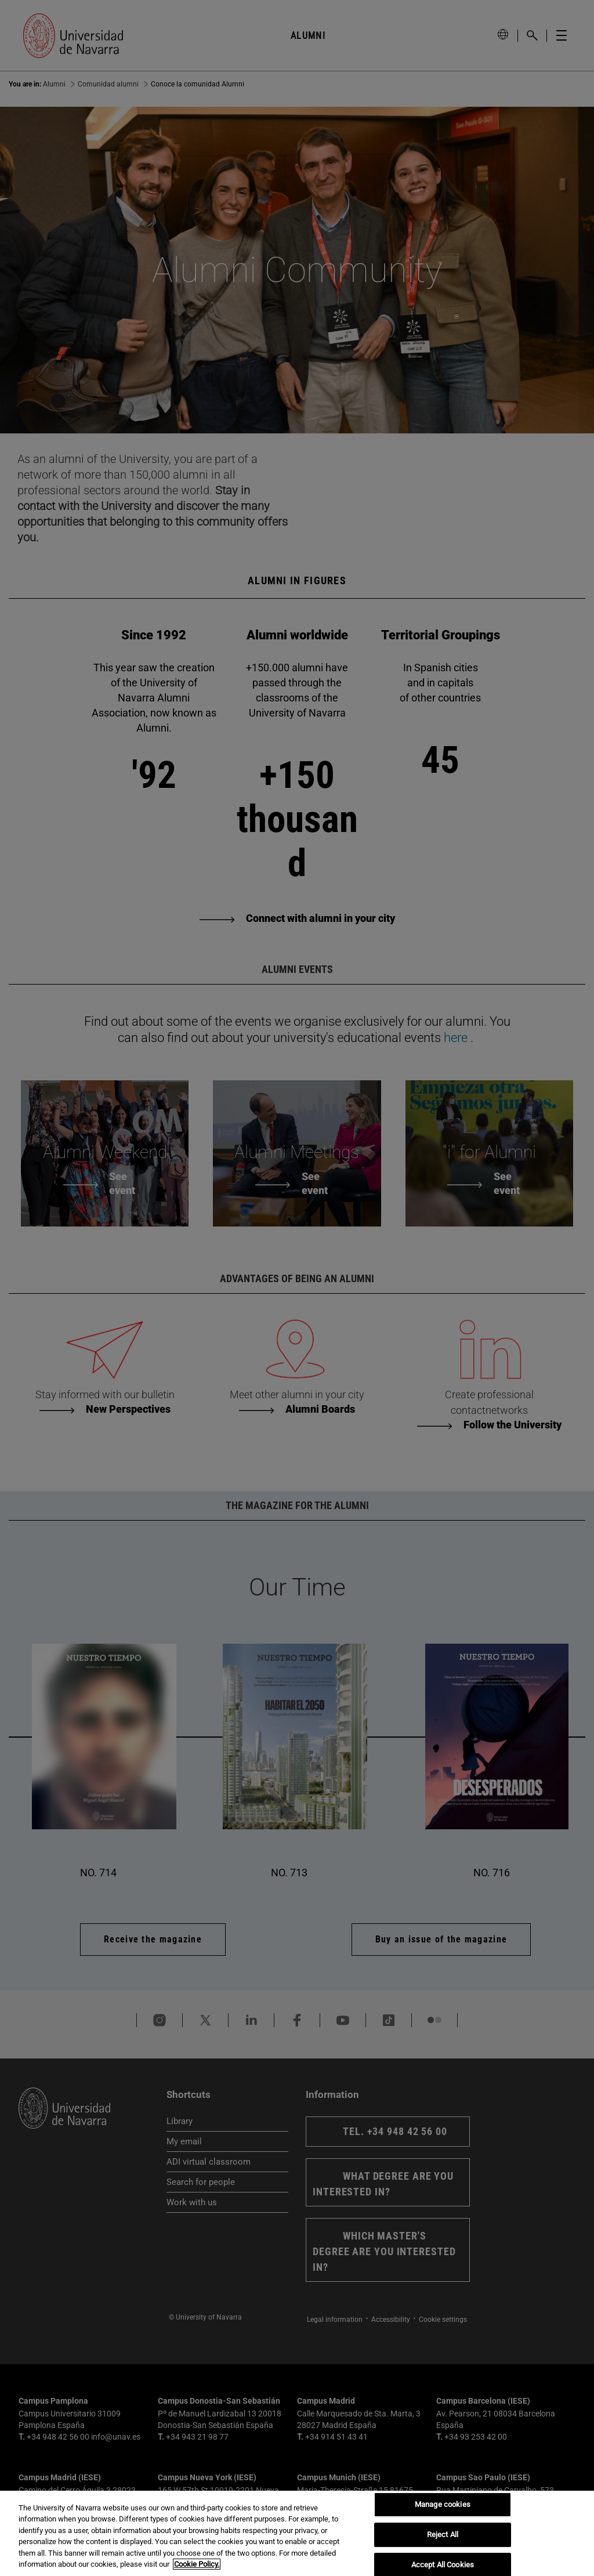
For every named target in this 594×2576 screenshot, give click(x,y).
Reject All (442, 2534)
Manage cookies (442, 2505)
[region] (297, 2533)
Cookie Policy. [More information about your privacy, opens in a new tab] (196, 2564)
